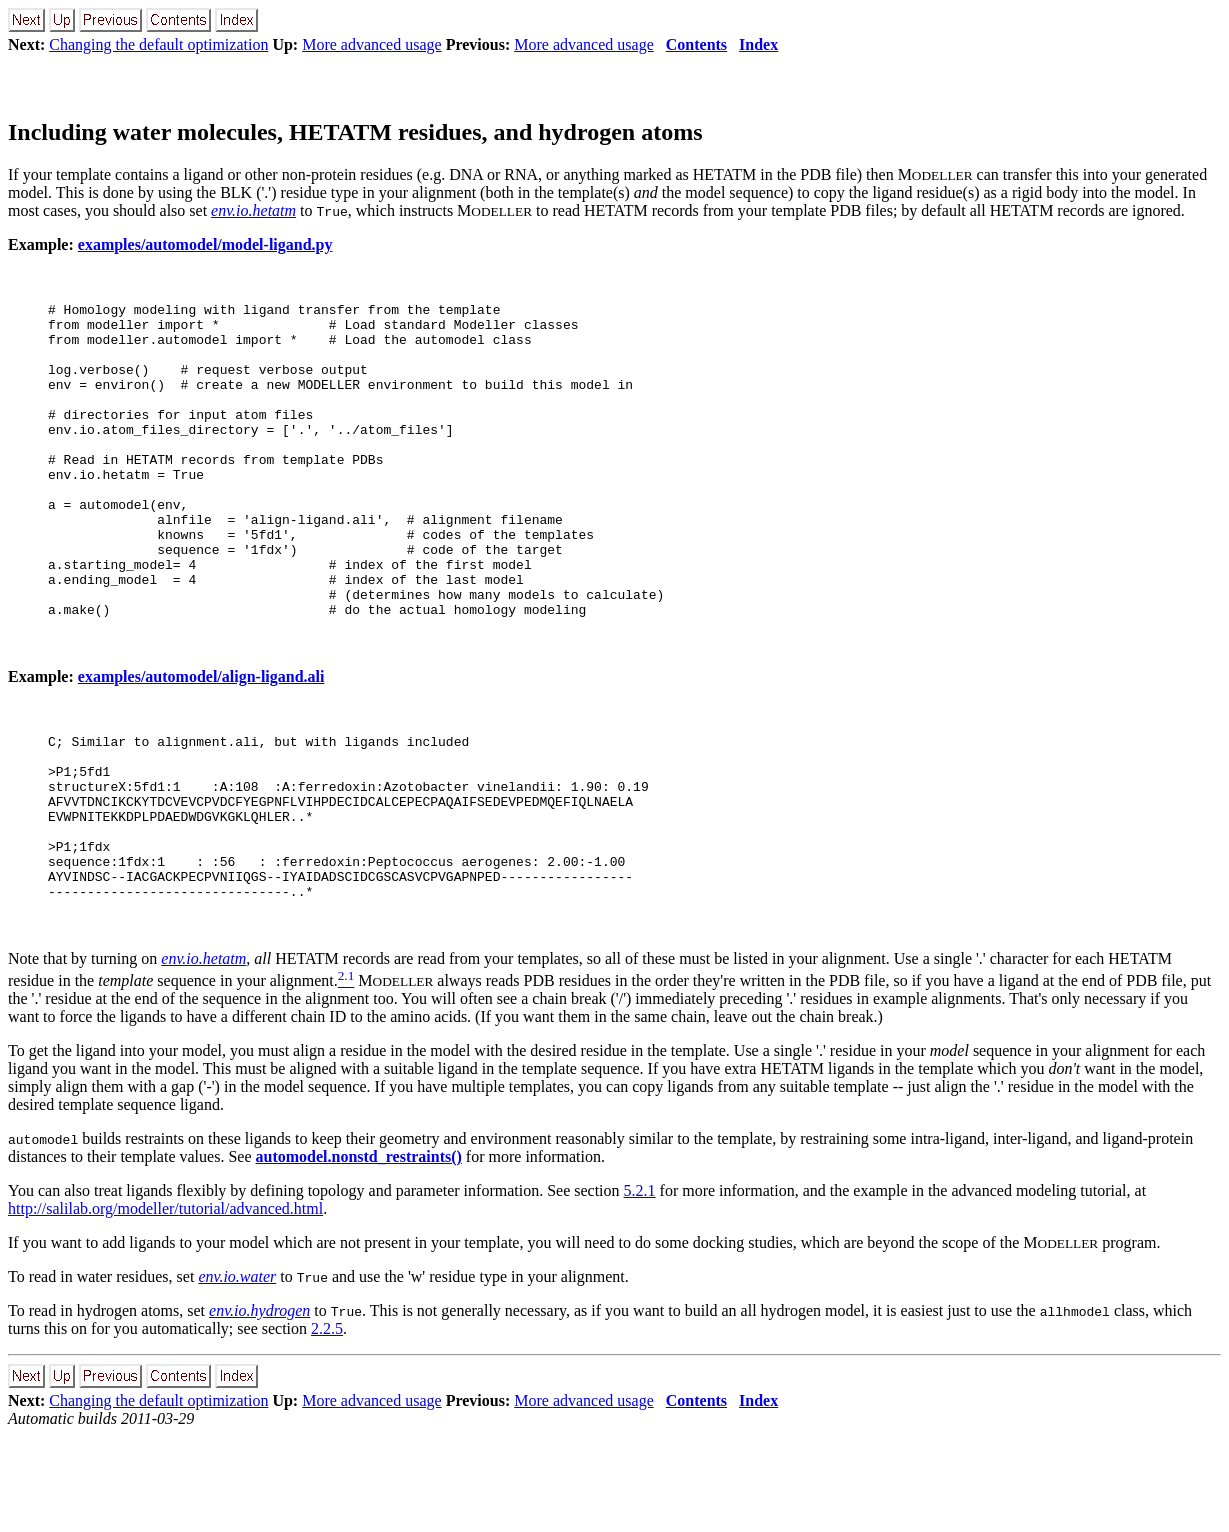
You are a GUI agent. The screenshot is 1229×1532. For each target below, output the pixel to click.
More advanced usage (372, 44)
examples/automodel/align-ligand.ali (201, 739)
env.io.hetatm (253, 210)
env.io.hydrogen (259, 1406)
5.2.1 (640, 1286)
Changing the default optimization (158, 44)
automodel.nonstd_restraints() (358, 1252)
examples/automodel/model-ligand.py (205, 244)
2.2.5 (327, 1424)
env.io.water (237, 1372)
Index (758, 44)
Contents (696, 44)
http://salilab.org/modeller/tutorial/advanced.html (165, 1304)
